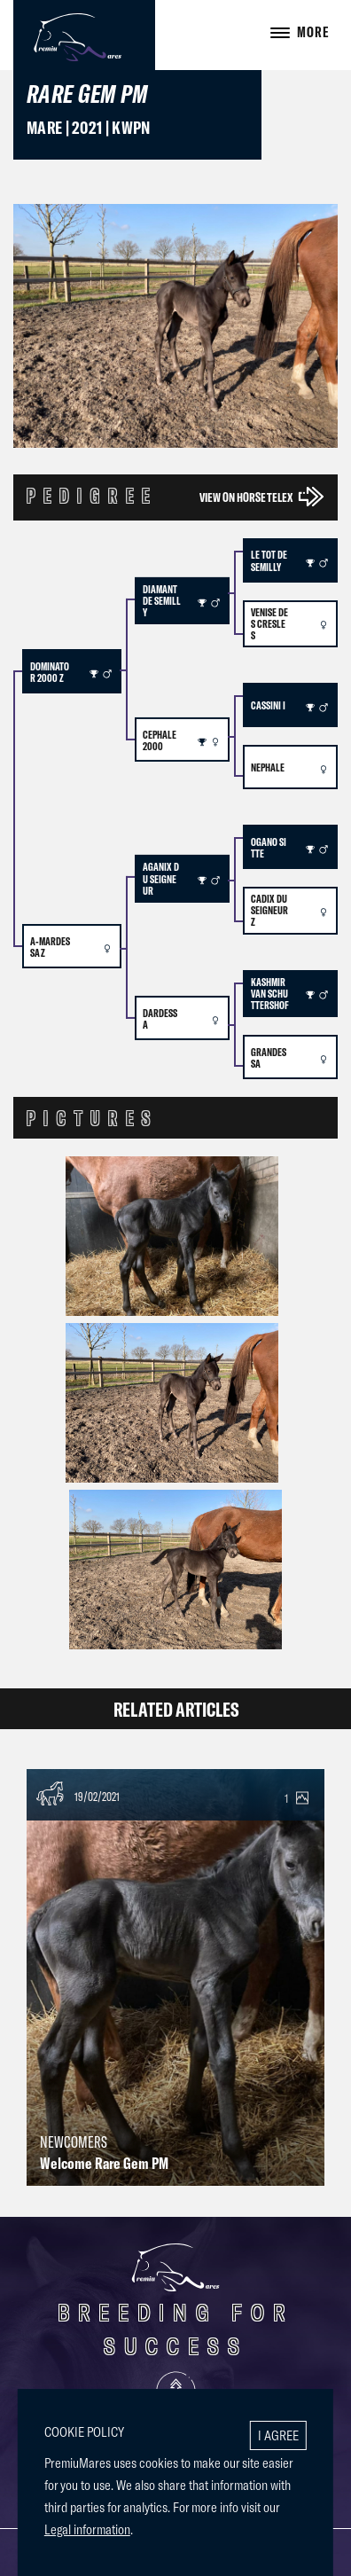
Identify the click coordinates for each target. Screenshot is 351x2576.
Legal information (87, 2529)
